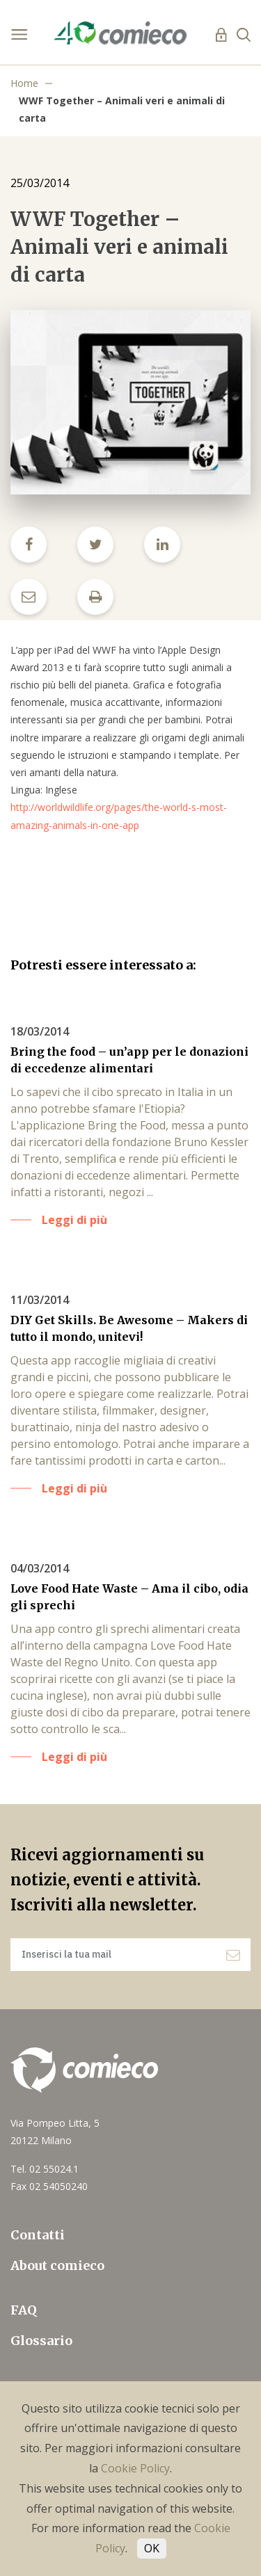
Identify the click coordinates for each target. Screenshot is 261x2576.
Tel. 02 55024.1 (44, 2168)
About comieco (57, 2265)
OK (151, 2548)
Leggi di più (74, 1219)
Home (24, 83)
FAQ (23, 2310)
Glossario (41, 2341)
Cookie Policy (135, 2468)
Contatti (37, 2235)
